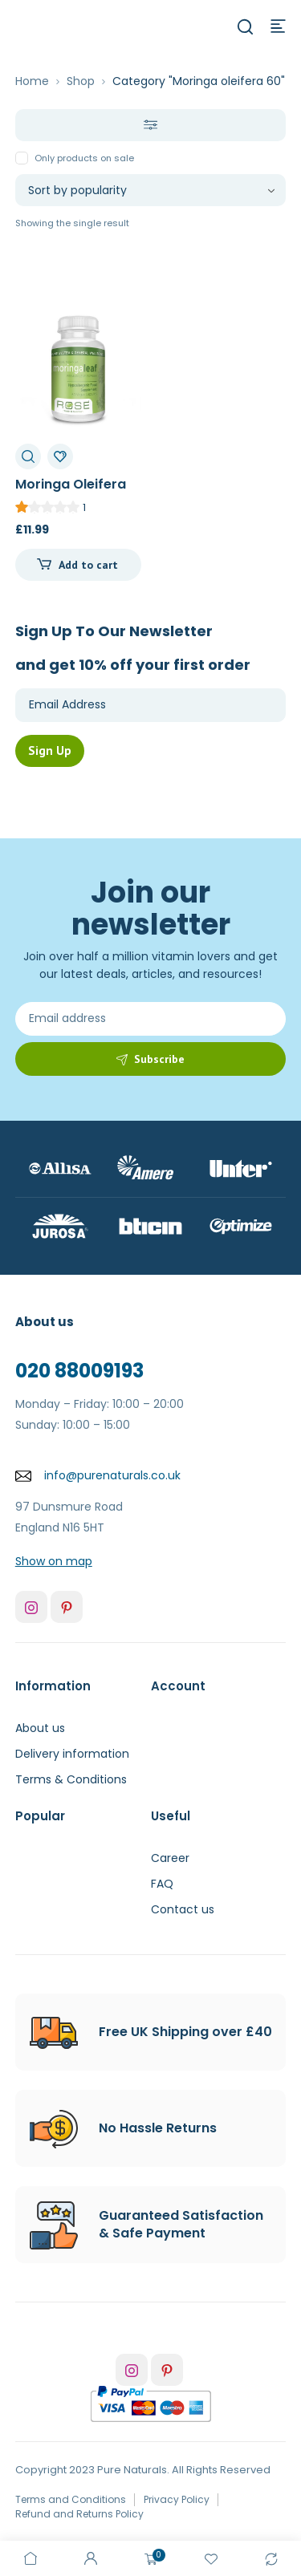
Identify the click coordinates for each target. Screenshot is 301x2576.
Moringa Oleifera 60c (70, 493)
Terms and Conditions (70, 2499)
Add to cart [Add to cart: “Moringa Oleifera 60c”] (88, 565)
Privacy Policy (176, 2499)
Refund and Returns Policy (79, 2514)
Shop (81, 81)
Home (32, 81)
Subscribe (159, 1059)
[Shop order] (151, 190)
